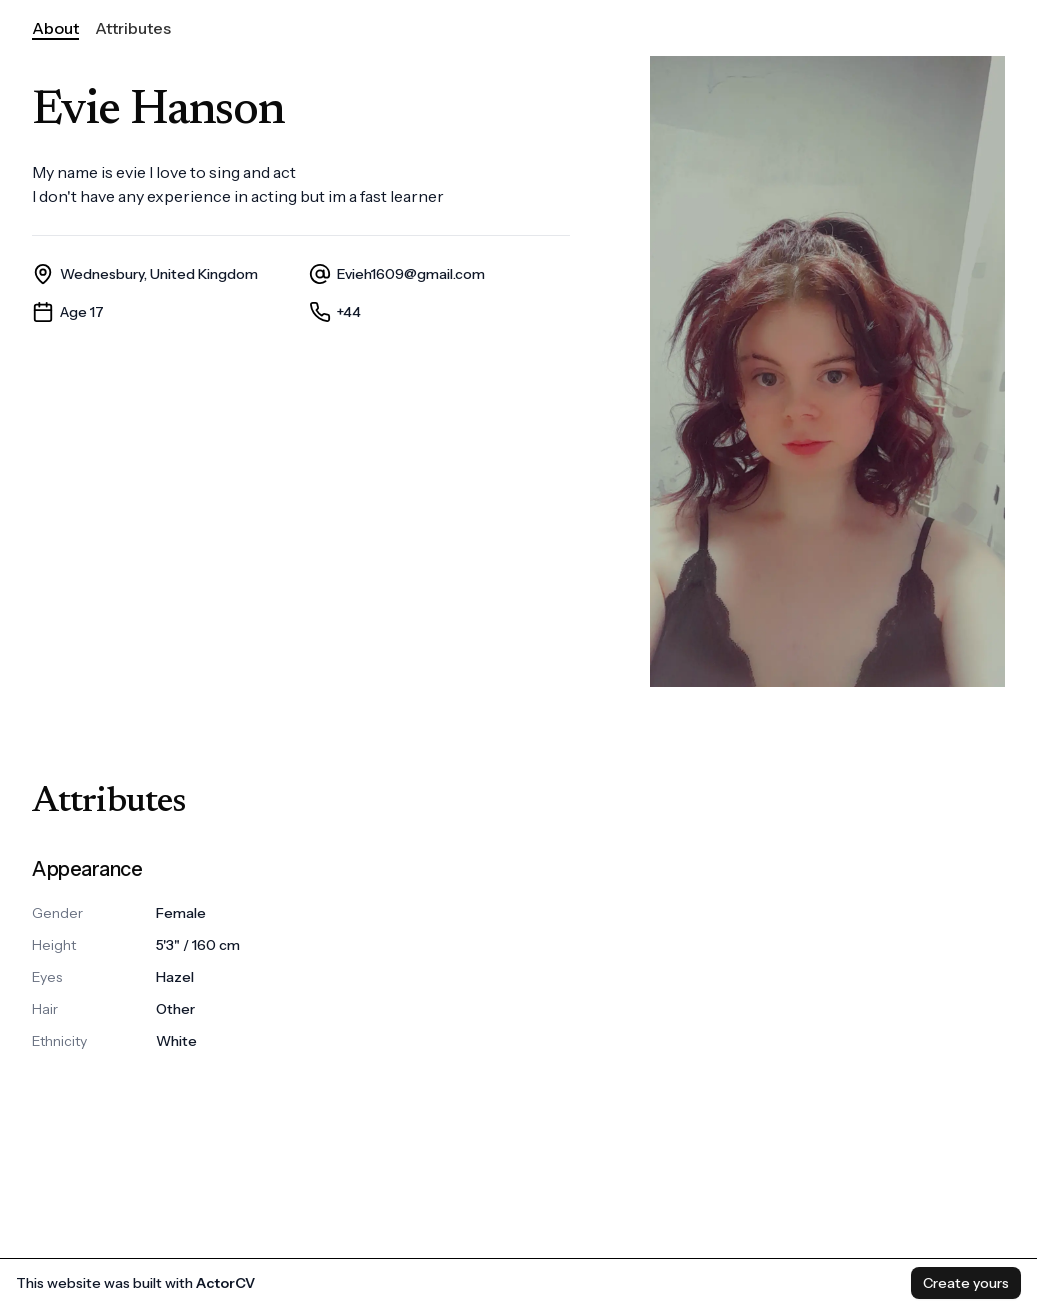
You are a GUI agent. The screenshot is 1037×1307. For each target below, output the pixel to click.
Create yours (966, 1283)
